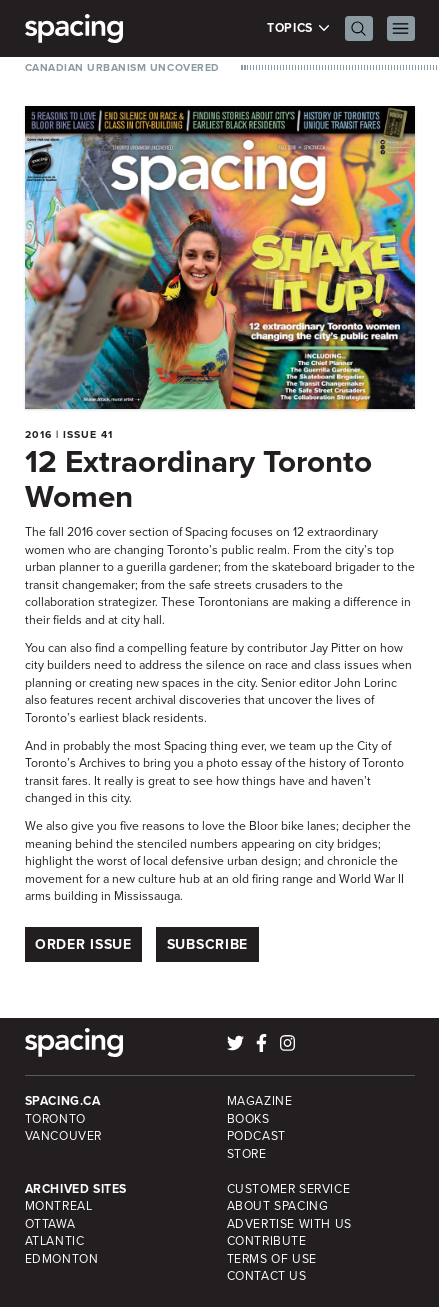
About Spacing (278, 1206)
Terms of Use (272, 1259)
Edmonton (62, 1259)
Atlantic (55, 1241)
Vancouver (64, 1136)
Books (248, 1119)
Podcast (256, 1136)
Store (247, 1154)
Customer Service (289, 1189)
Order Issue (83, 944)
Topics (298, 28)
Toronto (55, 1119)
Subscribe (207, 944)
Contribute (267, 1241)
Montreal (59, 1206)
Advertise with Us (289, 1224)
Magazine (260, 1101)
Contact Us (267, 1276)
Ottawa (50, 1224)
